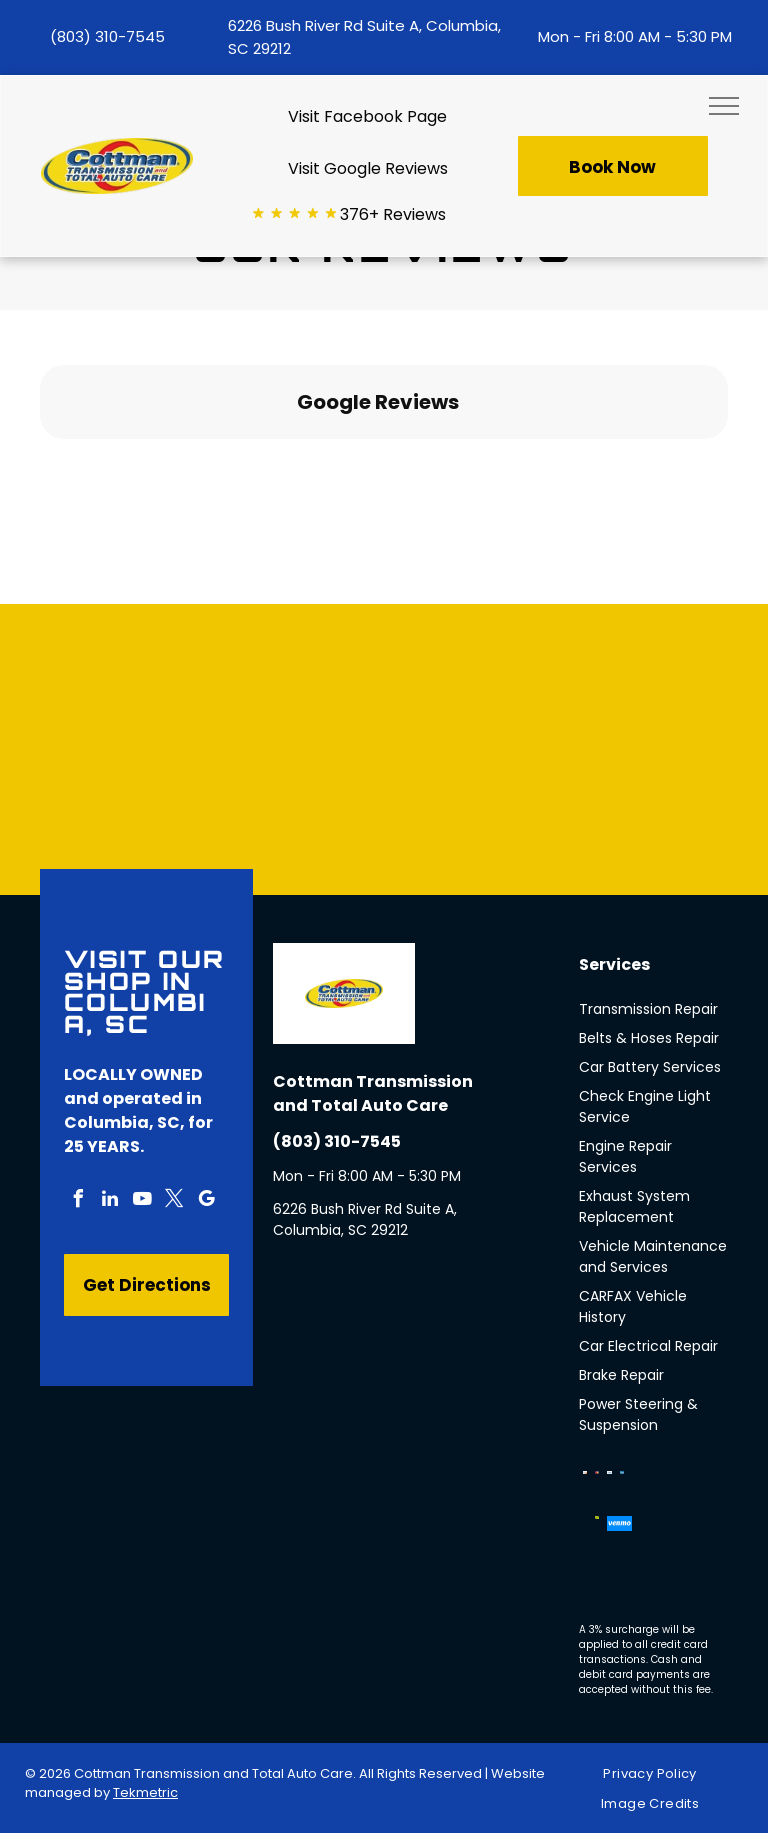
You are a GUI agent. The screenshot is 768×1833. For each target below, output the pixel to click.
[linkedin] (110, 1201)
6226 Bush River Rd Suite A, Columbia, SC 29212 (365, 1219)
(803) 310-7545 (107, 36)
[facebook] (78, 1201)
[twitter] (174, 1201)
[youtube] (142, 1201)
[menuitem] (657, 1774)
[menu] (724, 106)
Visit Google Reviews (368, 168)
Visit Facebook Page (367, 116)
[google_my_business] (206, 1201)
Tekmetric (145, 1792)
